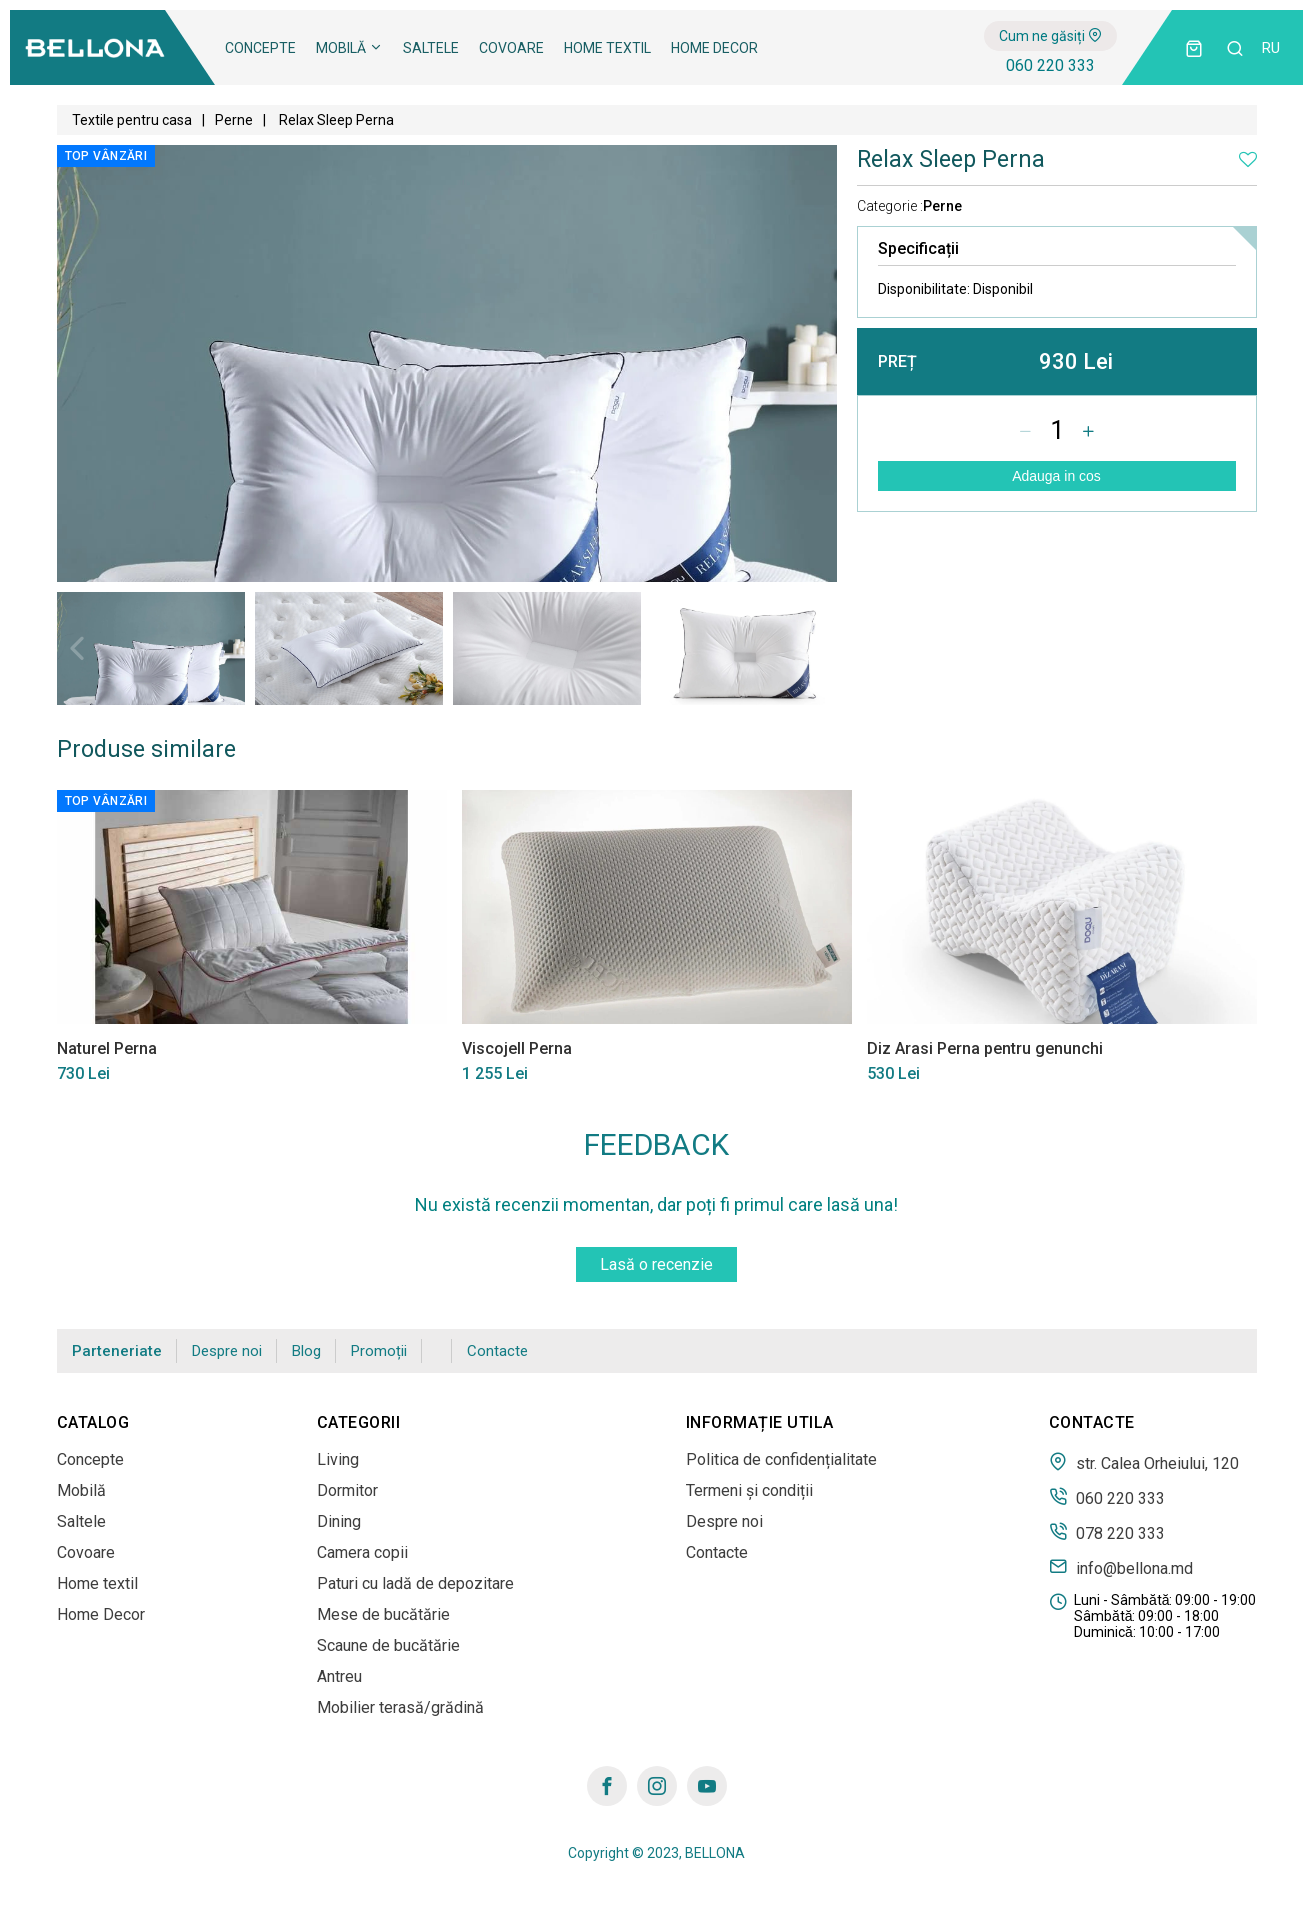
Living (338, 1459)
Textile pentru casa (132, 120)
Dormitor (347, 1490)
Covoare (511, 48)
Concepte (260, 48)
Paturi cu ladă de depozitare (415, 1583)
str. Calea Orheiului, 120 (1144, 1462)
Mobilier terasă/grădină (400, 1707)
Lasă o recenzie (656, 1264)
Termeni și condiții (749, 1490)
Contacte (497, 1351)
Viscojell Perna (517, 1048)
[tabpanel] (151, 648)
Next (817, 648)
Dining (339, 1521)
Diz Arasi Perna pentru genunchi (985, 1048)
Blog (306, 1351)
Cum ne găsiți (1050, 36)
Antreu (339, 1676)
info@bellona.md (1121, 1567)
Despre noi (227, 1351)
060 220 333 (1050, 65)
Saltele (431, 48)
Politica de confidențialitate (781, 1459)
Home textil (607, 48)
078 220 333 (1107, 1532)
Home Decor (714, 48)
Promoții (379, 1351)
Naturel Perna (107, 1048)
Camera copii (362, 1552)
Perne (234, 120)
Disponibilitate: (955, 289)
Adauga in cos (1056, 476)
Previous (77, 648)
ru (1271, 48)
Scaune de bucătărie (388, 1645)
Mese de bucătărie (383, 1614)
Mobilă (349, 48)
